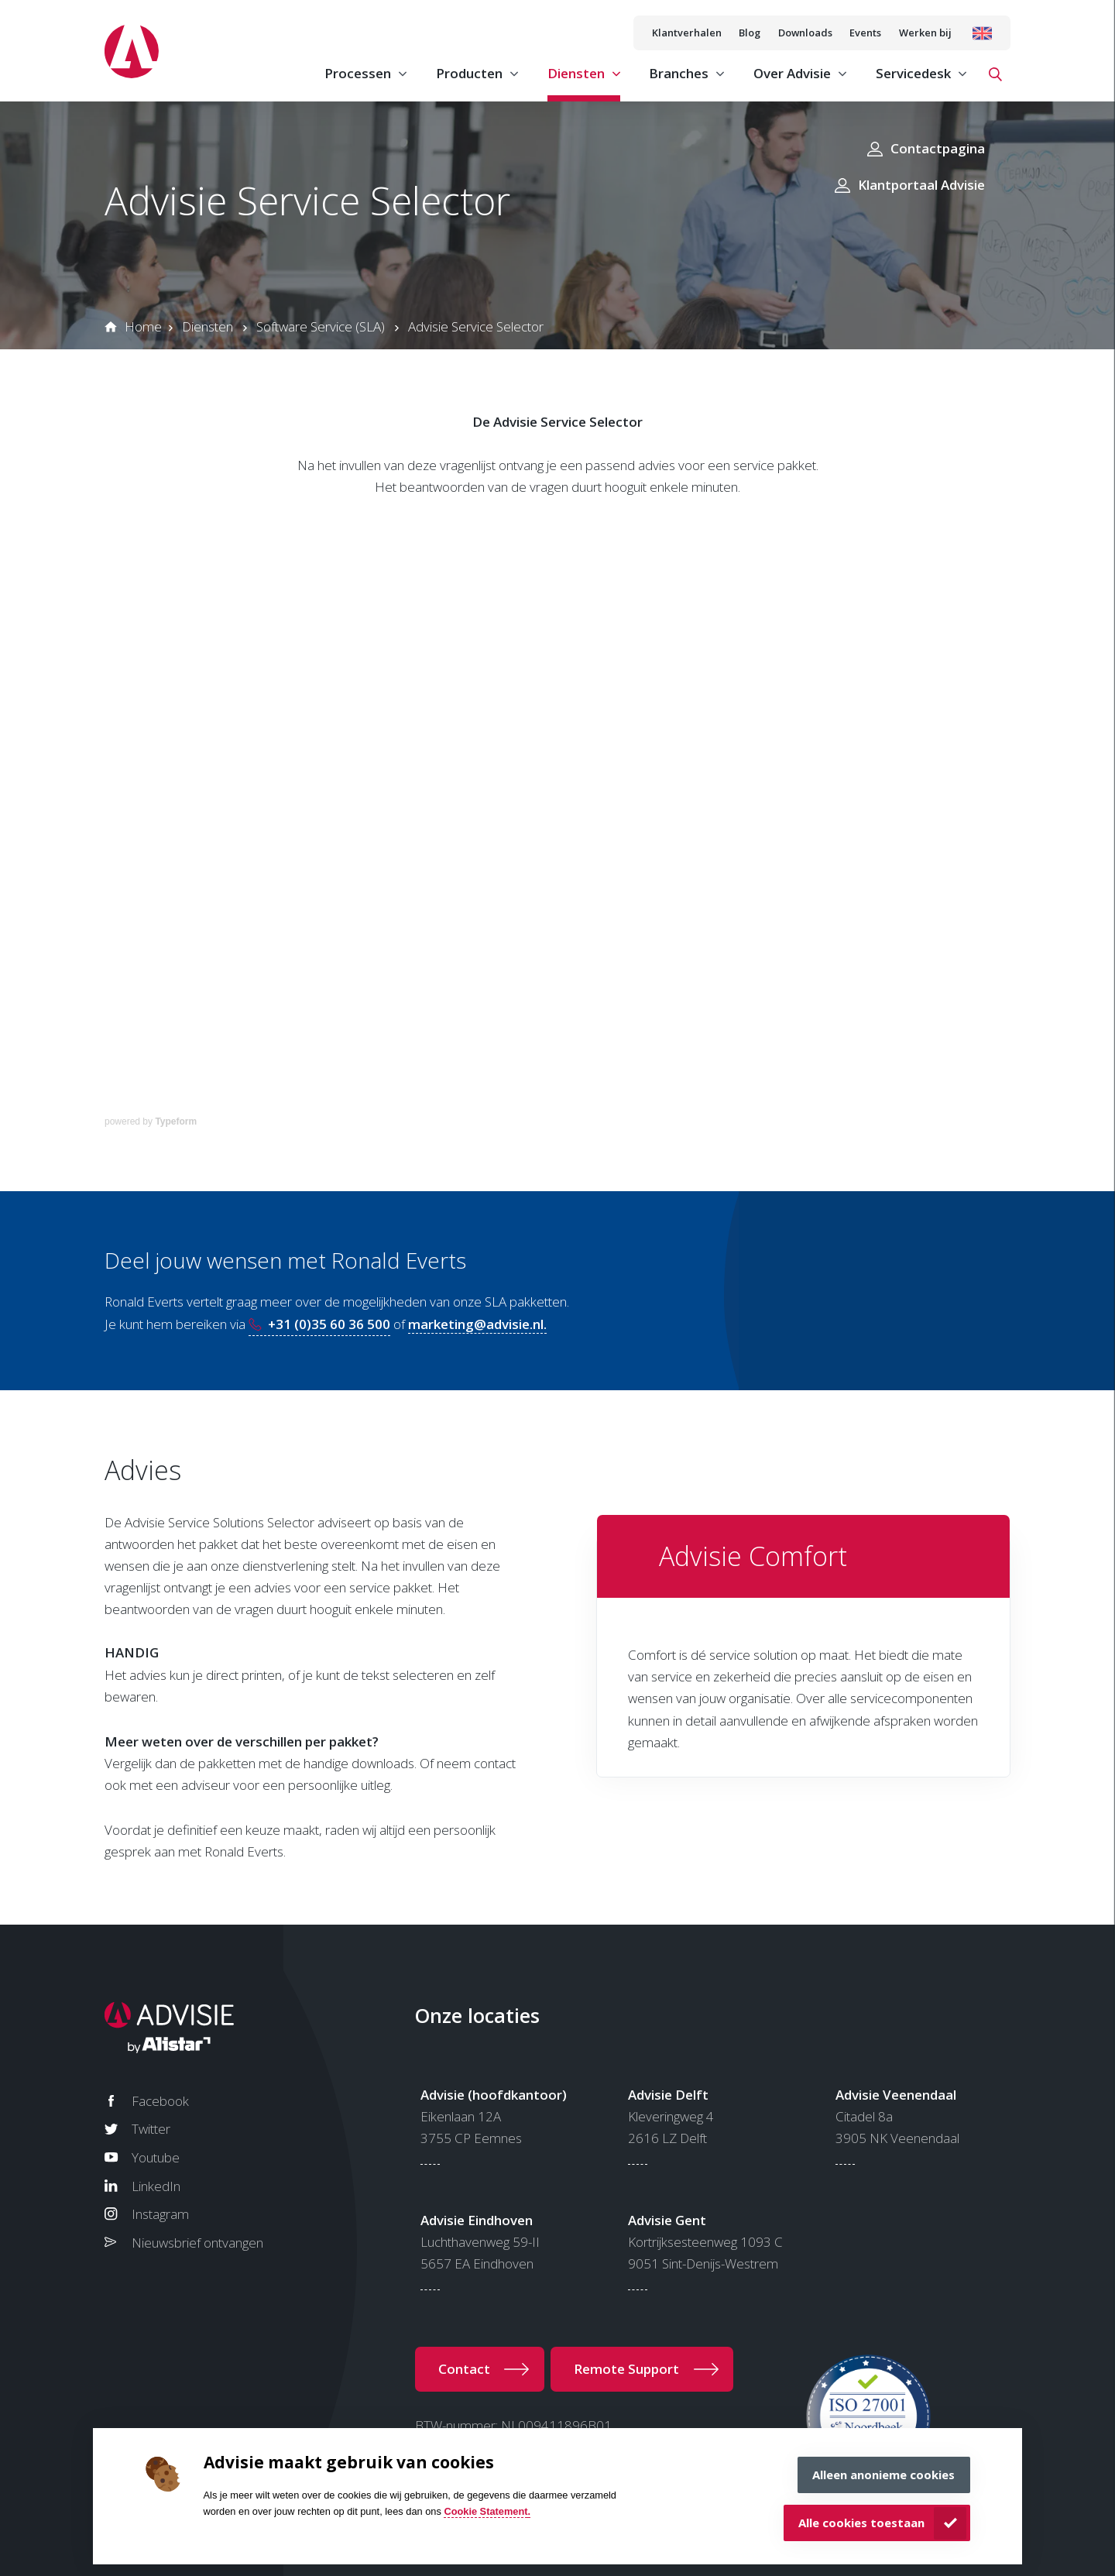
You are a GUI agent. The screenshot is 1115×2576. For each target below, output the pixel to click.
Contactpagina (937, 148)
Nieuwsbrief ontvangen (197, 2242)
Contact (464, 2369)
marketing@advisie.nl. (477, 1324)
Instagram (160, 2214)
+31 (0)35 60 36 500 (329, 1324)
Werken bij (925, 32)
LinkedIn (156, 2186)
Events (865, 32)
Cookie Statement (485, 2511)
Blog (749, 32)
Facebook (160, 2101)
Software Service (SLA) (320, 326)
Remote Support (626, 2369)
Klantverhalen (687, 32)
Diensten (207, 326)
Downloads (805, 32)
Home (143, 326)
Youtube (156, 2157)
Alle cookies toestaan (861, 2522)
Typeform (176, 1121)
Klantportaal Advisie (921, 185)
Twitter (151, 2129)
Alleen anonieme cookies (883, 2474)
